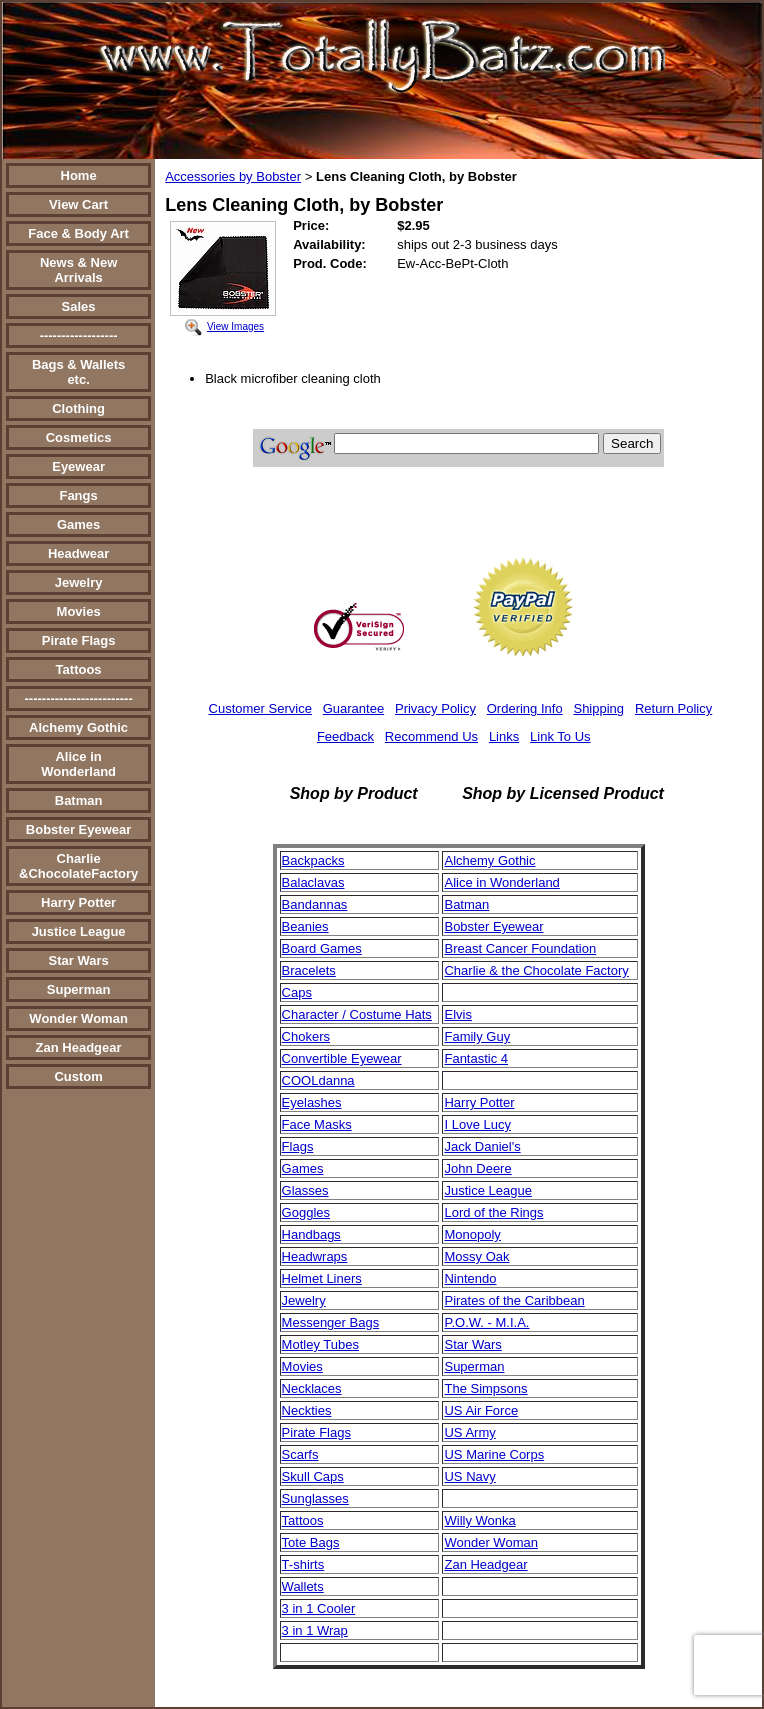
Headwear (78, 553)
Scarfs (300, 1454)
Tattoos (79, 669)
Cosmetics (79, 437)
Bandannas (315, 904)
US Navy (469, 1476)
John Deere (477, 1168)
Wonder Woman (78, 1018)
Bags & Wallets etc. (78, 372)
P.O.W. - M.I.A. (486, 1322)
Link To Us (560, 736)
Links (504, 736)
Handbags (311, 1234)
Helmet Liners (322, 1278)
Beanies (305, 926)
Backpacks (313, 860)
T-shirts (303, 1564)
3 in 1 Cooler (319, 1608)
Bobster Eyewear (79, 829)
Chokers (306, 1036)
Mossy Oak (476, 1256)
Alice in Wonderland (78, 764)
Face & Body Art (78, 233)
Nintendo (470, 1278)
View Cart (78, 204)
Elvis (457, 1014)
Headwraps (315, 1256)
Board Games (322, 948)
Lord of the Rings (493, 1212)
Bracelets (309, 970)
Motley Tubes (320, 1344)
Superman (79, 989)
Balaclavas (313, 882)
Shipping (598, 708)
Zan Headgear (79, 1047)
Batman (79, 800)
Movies (79, 611)
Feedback (345, 736)
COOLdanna (318, 1080)
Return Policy (673, 708)
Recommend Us (431, 736)
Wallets (303, 1586)
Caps (297, 992)
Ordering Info (525, 708)
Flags (298, 1146)
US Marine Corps (494, 1454)
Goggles (306, 1212)
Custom (78, 1076)
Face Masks (317, 1124)
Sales (79, 306)
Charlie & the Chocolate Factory (536, 970)
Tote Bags (311, 1542)
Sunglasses (315, 1498)
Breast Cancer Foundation (520, 948)
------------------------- (78, 698)
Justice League (79, 931)
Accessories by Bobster (233, 176)
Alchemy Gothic (78, 727)
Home (79, 175)
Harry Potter (78, 902)
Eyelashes (312, 1102)
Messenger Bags (331, 1322)
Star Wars (78, 960)
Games (78, 524)
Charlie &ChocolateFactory (78, 866)
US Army (469, 1432)
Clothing (78, 408)
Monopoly (472, 1234)
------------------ (79, 335)
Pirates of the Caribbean (514, 1300)
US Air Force (481, 1410)
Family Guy (477, 1036)
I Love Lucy (477, 1124)
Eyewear (78, 466)
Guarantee (353, 708)
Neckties (307, 1410)
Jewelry (79, 582)
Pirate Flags (79, 640)
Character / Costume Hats (357, 1014)
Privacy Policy (435, 708)
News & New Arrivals (78, 270)
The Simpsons (485, 1388)
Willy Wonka (479, 1520)
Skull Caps (313, 1476)
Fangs (78, 495)
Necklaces (312, 1388)
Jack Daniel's (482, 1146)
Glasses (305, 1190)
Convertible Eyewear (342, 1058)
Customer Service (260, 708)
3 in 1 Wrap (315, 1630)
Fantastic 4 (476, 1058)
